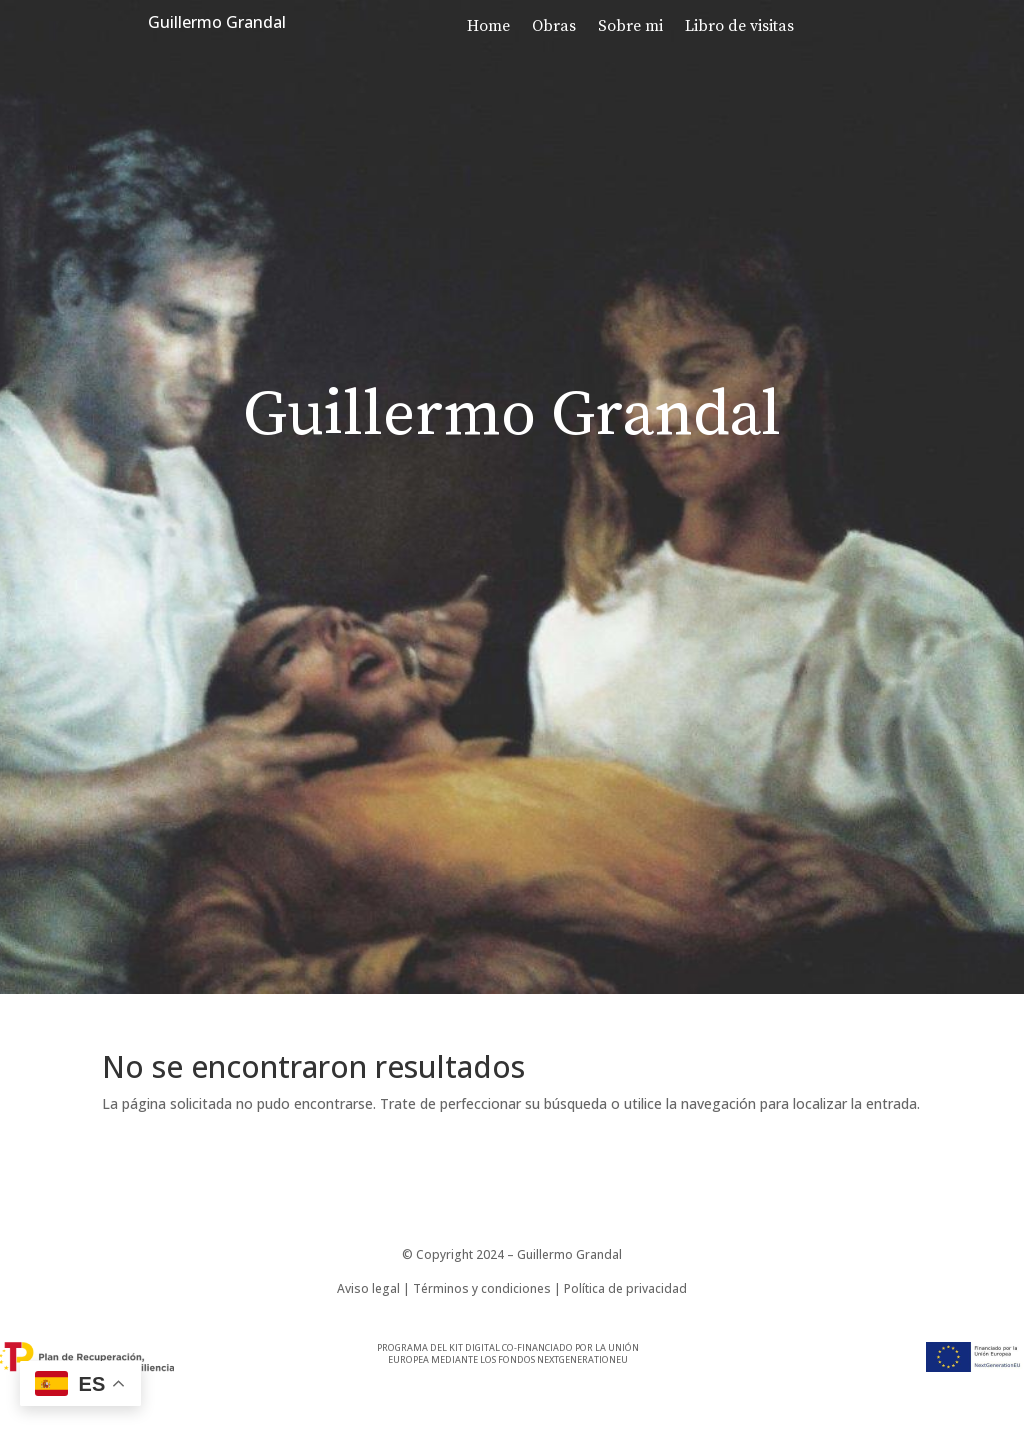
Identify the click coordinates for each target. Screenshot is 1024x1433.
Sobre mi (630, 27)
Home (488, 27)
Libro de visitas (739, 27)
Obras (554, 27)
